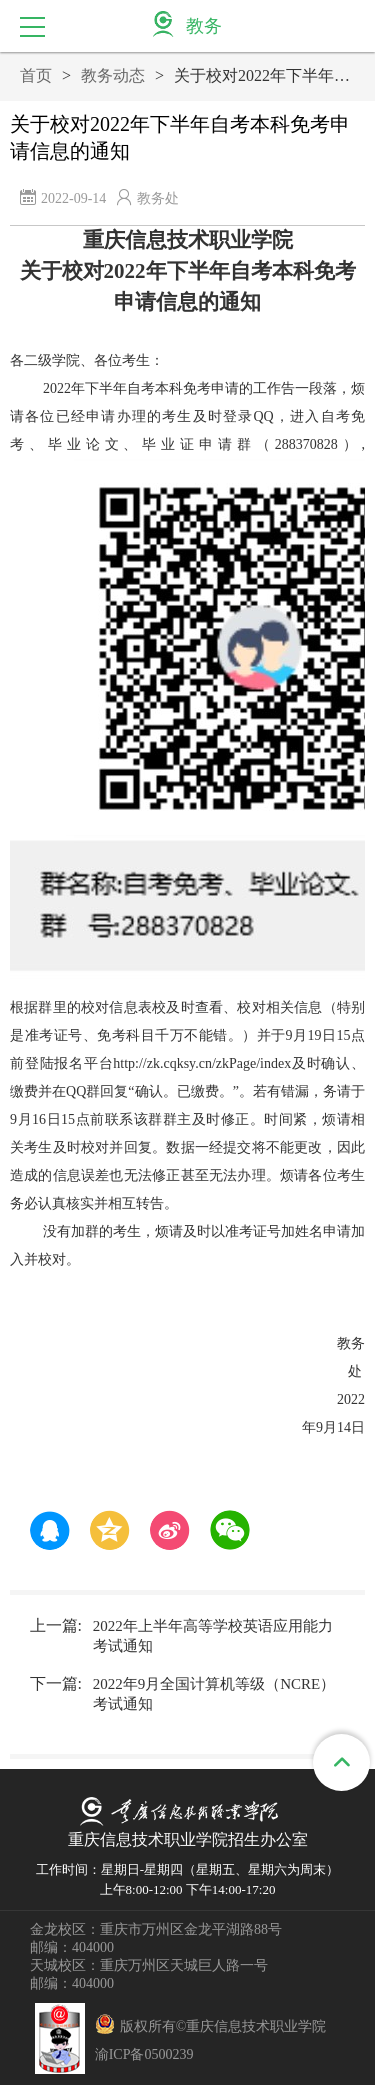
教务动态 (113, 75)
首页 (36, 75)
